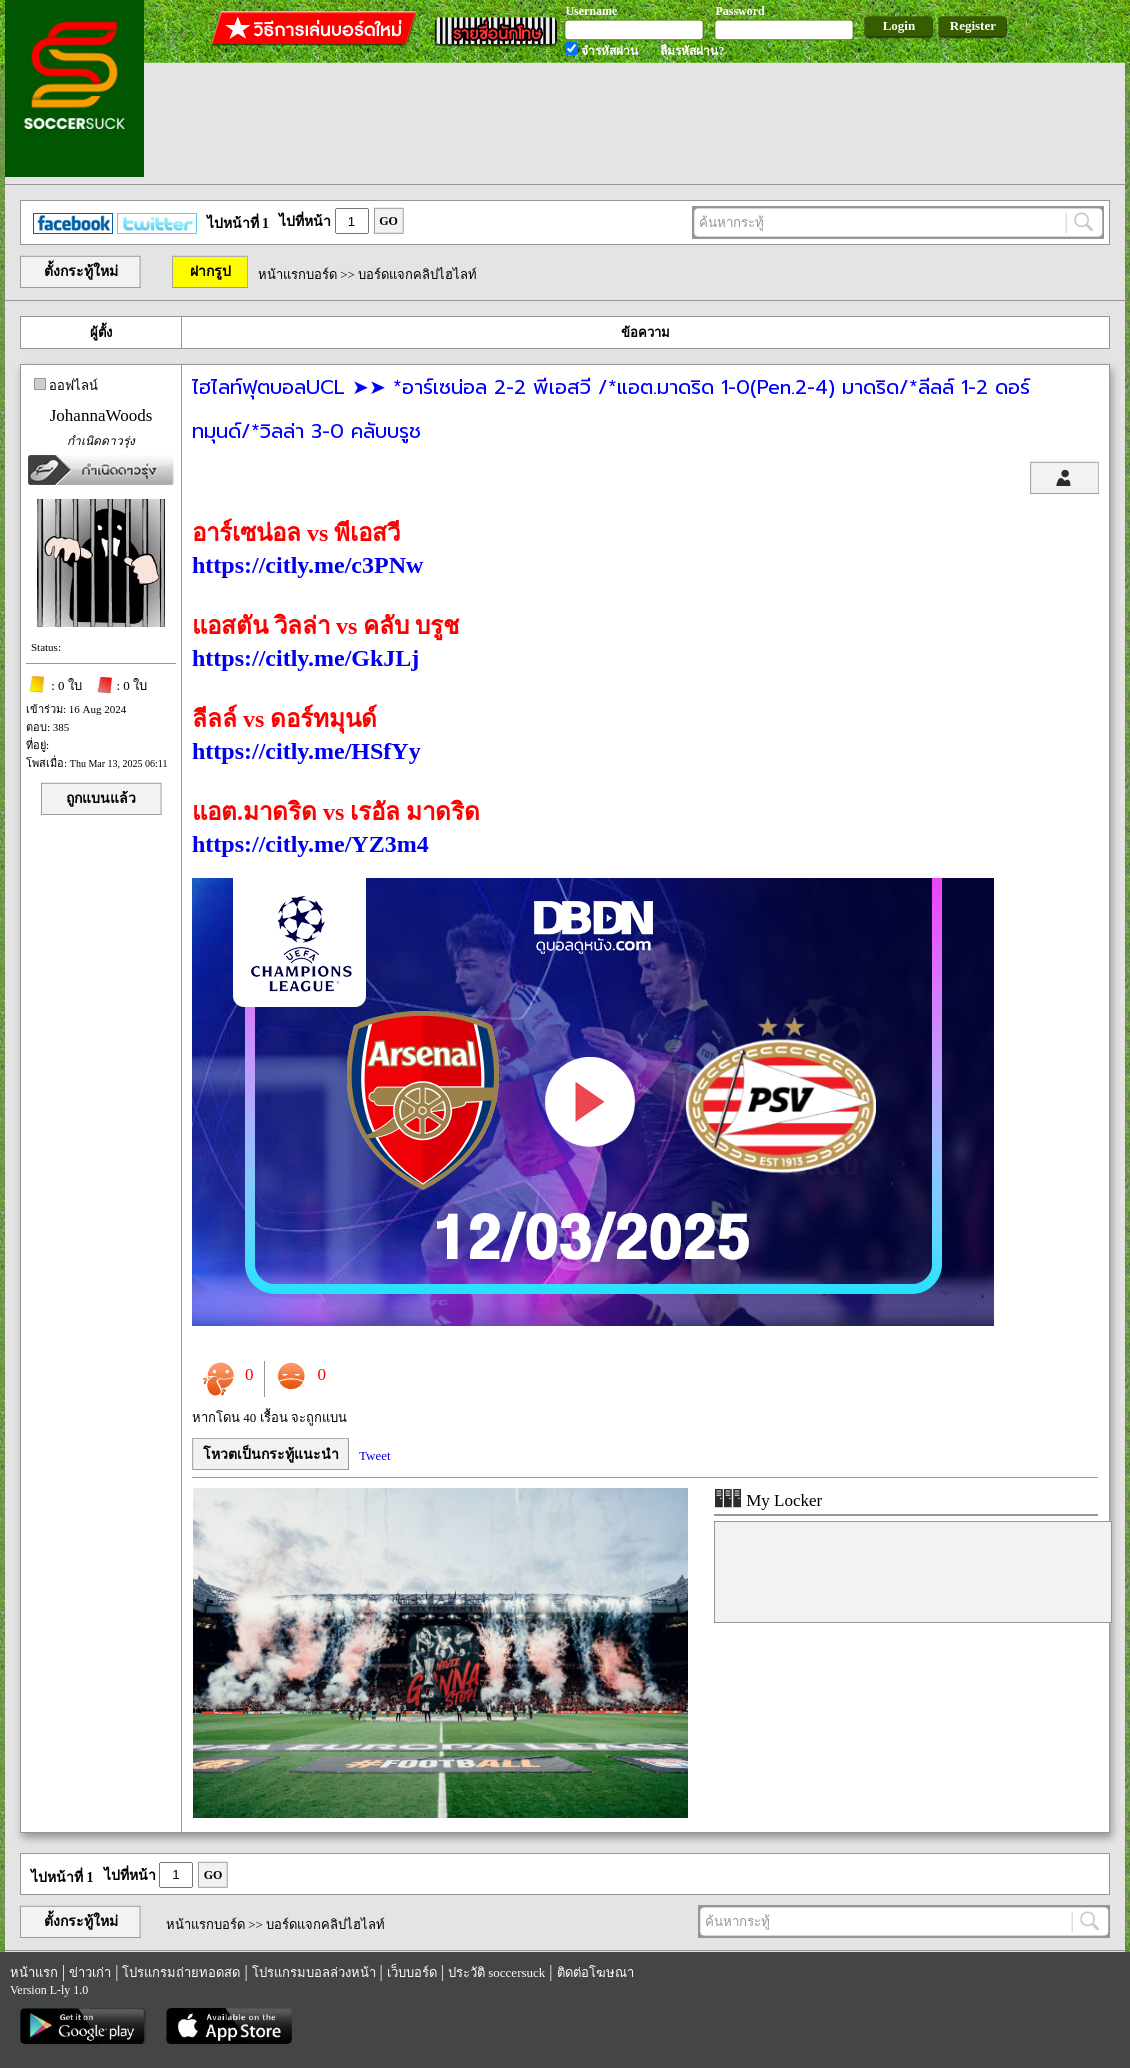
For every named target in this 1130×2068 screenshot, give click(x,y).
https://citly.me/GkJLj (305, 658)
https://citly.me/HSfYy (306, 751)
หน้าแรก (34, 1972)
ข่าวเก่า (90, 1972)
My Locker (768, 1500)
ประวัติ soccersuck (496, 1972)
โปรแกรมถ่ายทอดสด (181, 1972)
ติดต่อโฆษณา (595, 1972)
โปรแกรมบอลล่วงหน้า (314, 1972)
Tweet (375, 1455)
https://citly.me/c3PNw (307, 565)
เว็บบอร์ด (412, 1972)
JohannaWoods (101, 415)
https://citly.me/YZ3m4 (310, 844)
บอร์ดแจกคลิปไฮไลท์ (417, 274)
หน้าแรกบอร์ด (297, 274)
